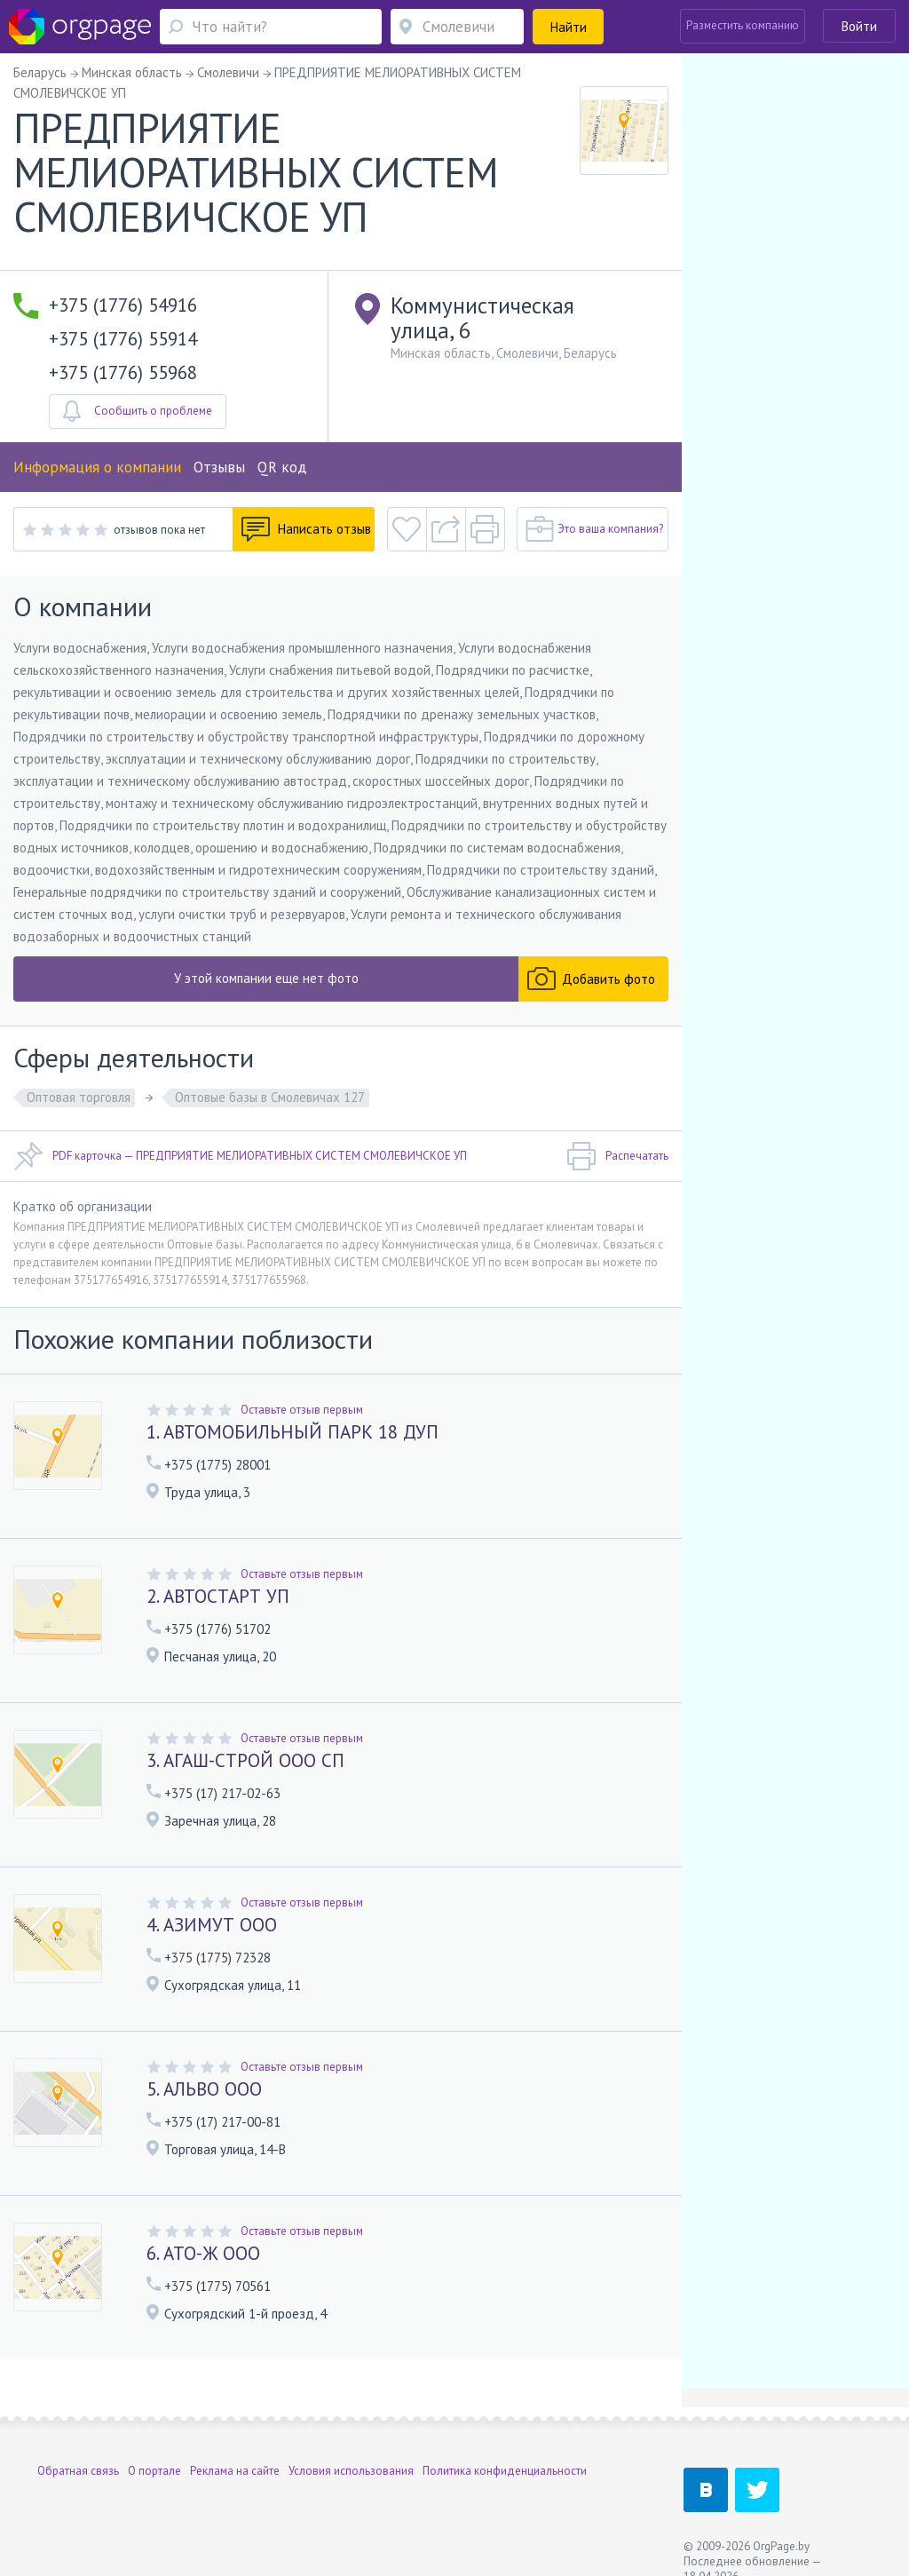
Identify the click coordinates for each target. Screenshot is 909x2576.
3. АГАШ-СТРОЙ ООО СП (245, 1760)
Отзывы (219, 467)
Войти (859, 26)
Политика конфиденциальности (505, 2470)
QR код (282, 467)
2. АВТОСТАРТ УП (217, 1596)
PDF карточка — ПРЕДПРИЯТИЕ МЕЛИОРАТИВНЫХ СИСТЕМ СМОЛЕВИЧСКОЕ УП (240, 1156)
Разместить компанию (742, 25)
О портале (154, 2470)
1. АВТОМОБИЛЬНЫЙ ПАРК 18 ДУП (292, 1432)
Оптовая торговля (78, 1097)
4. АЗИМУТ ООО (211, 1925)
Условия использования (351, 2470)
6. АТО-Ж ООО (203, 2253)
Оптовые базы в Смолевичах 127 (270, 1097)
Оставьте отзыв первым (302, 1409)
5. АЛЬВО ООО (204, 2089)
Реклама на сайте (235, 2470)
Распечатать (617, 1156)
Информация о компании (97, 467)
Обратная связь (78, 2470)
